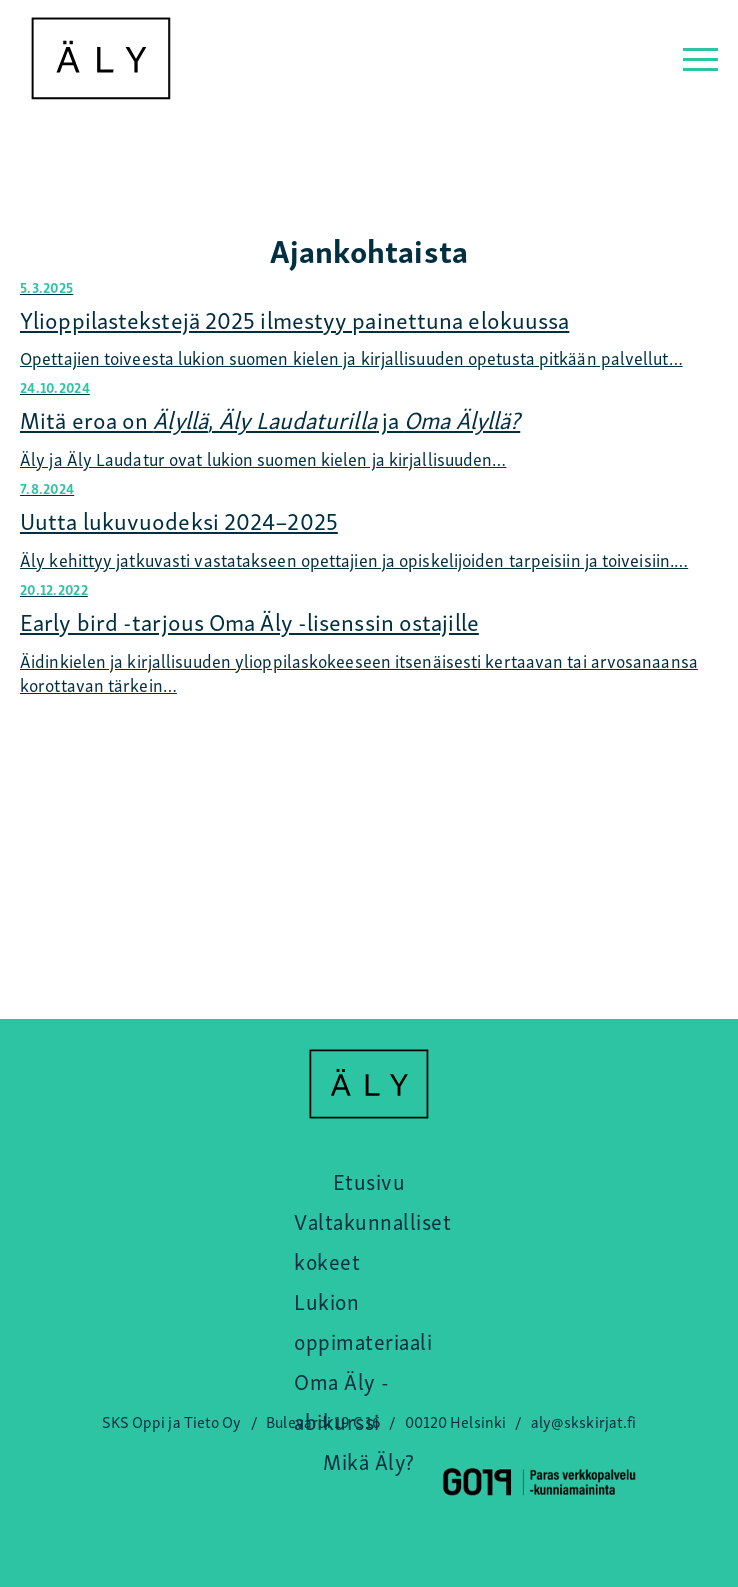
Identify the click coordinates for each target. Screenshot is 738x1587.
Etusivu (369, 1180)
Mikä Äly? (369, 1460)
